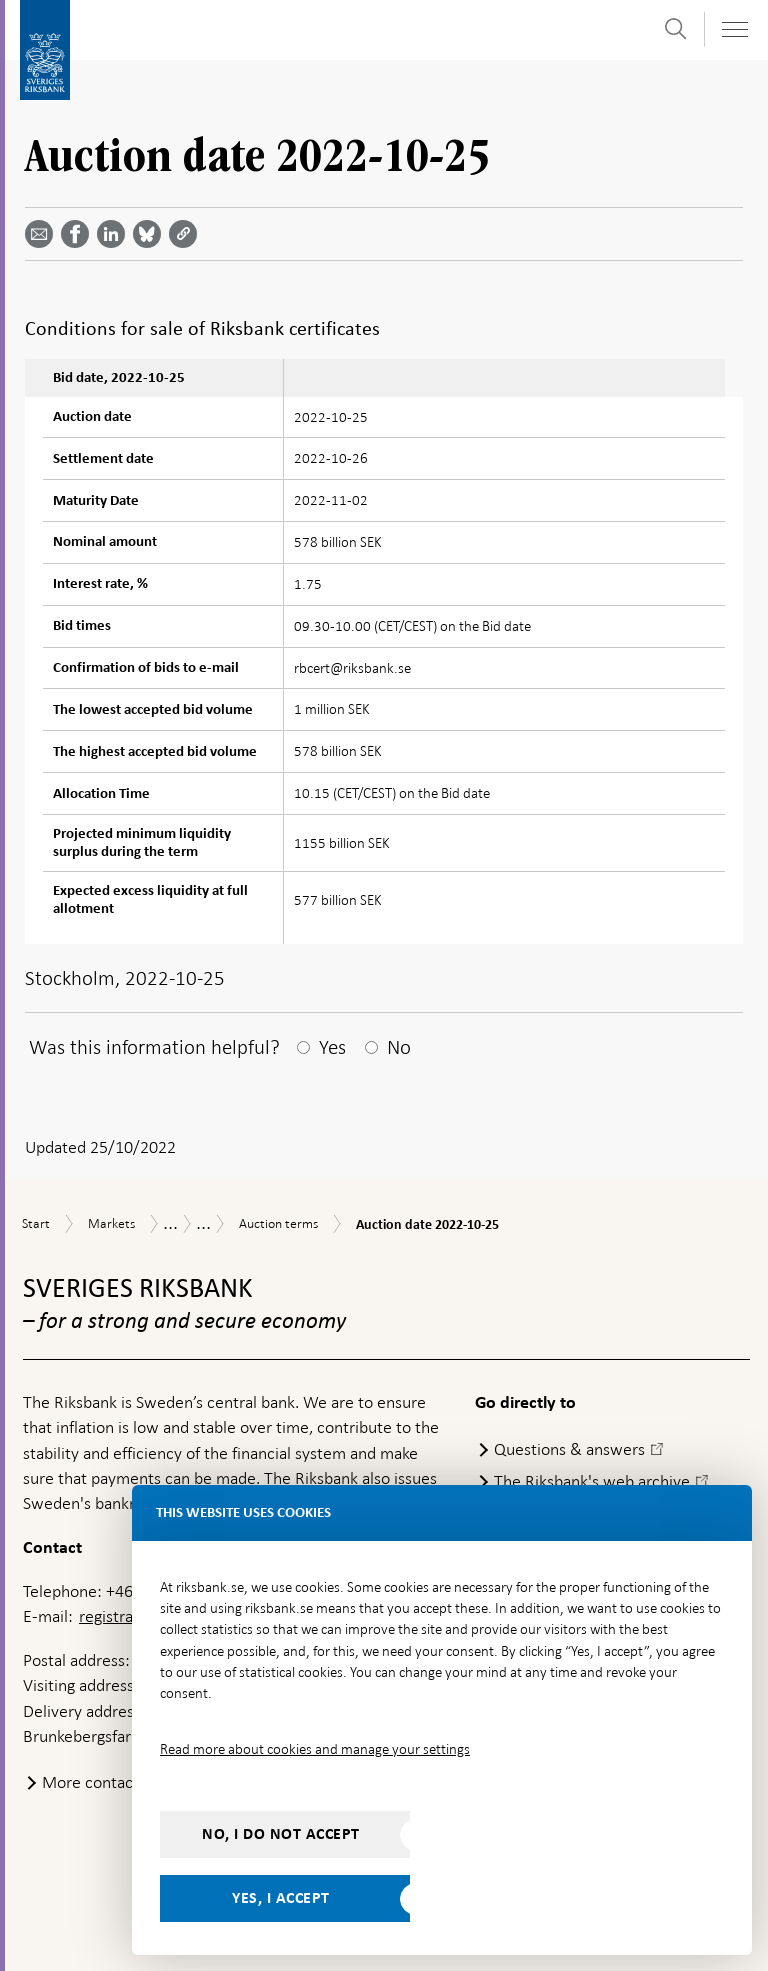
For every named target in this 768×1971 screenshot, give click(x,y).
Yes (332, 1047)
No (399, 1047)
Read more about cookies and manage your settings (315, 1749)
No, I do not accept (281, 1834)
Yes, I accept (281, 1898)
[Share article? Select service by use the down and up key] (115, 234)
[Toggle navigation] (734, 29)
